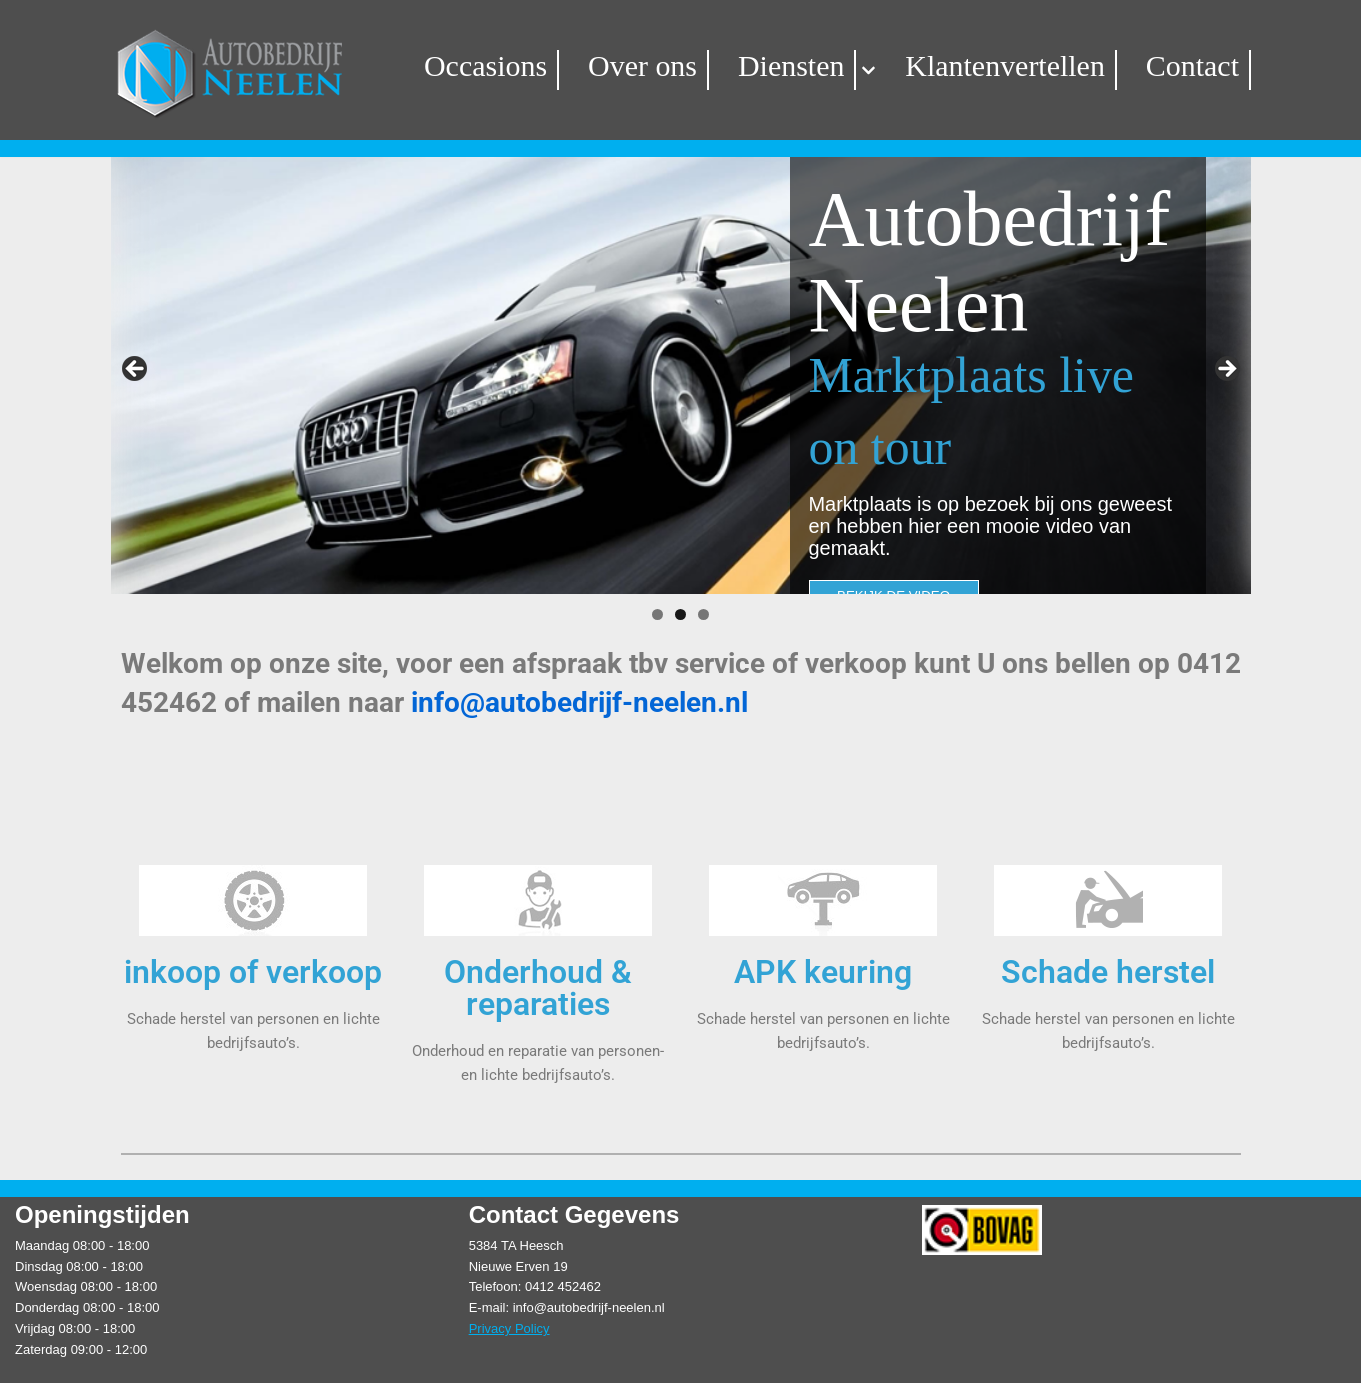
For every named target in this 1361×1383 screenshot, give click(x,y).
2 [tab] (680, 614)
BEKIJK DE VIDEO (894, 526)
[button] (865, 70)
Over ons (661, 66)
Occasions (519, 66)
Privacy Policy (509, 1319)
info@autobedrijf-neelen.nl (579, 702)
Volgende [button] (1226, 370)
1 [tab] (657, 614)
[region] (681, 375)
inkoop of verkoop (253, 969)
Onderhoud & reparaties (538, 985)
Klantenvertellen (987, 66)
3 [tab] (703, 614)
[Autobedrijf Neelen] (272, 70)
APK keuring (823, 969)
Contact (1156, 66)
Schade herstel (1108, 969)
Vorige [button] (136, 370)
